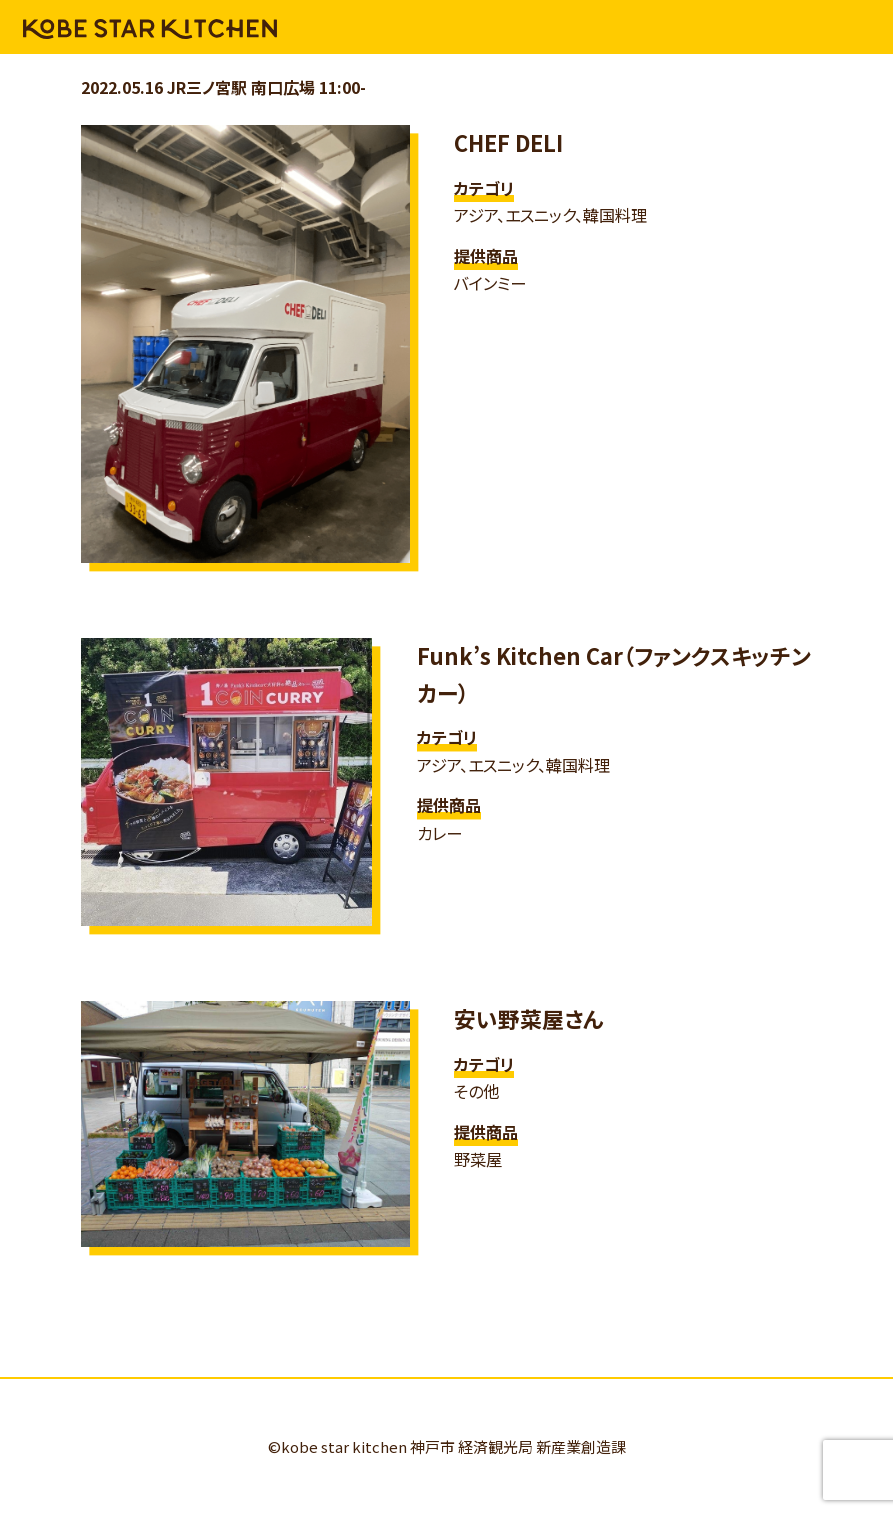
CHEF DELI (508, 142)
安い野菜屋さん (529, 1018)
